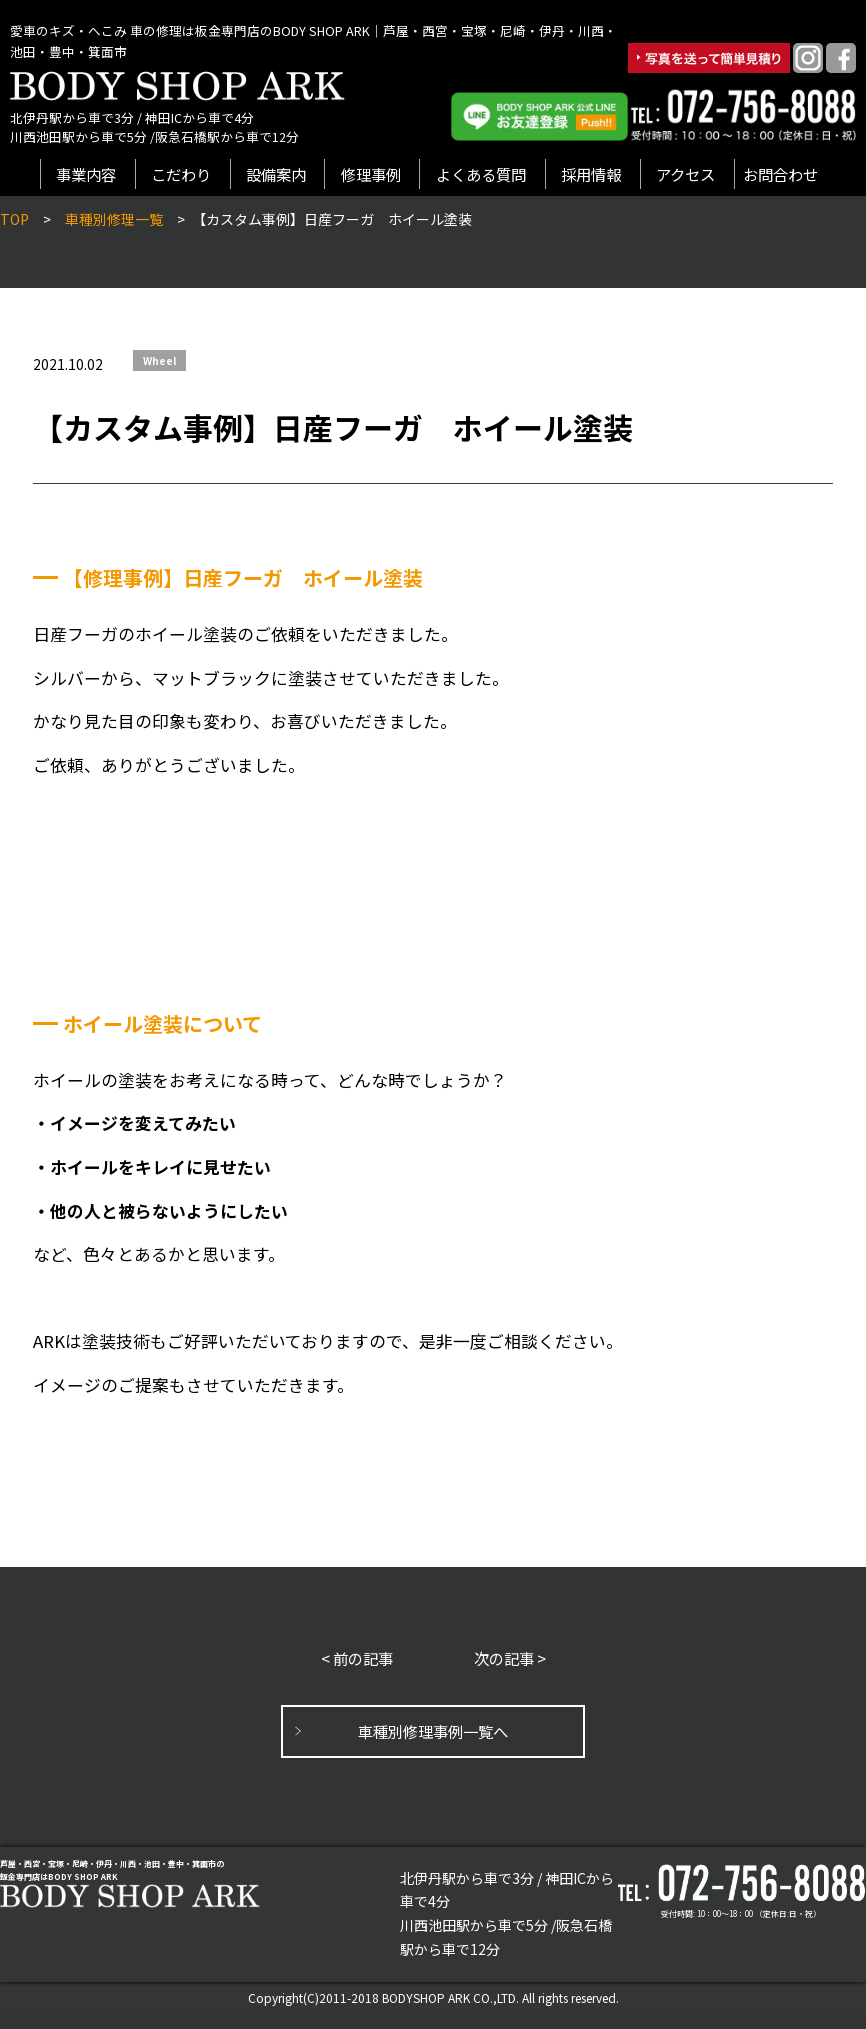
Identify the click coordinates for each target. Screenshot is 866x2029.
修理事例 (371, 174)
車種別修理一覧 (114, 219)
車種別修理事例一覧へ (433, 1731)
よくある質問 (481, 174)
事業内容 (86, 174)
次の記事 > (510, 1658)
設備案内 (276, 174)
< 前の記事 (357, 1658)
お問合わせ (780, 174)
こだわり (181, 174)
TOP (14, 219)
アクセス (685, 174)
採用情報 (591, 174)
